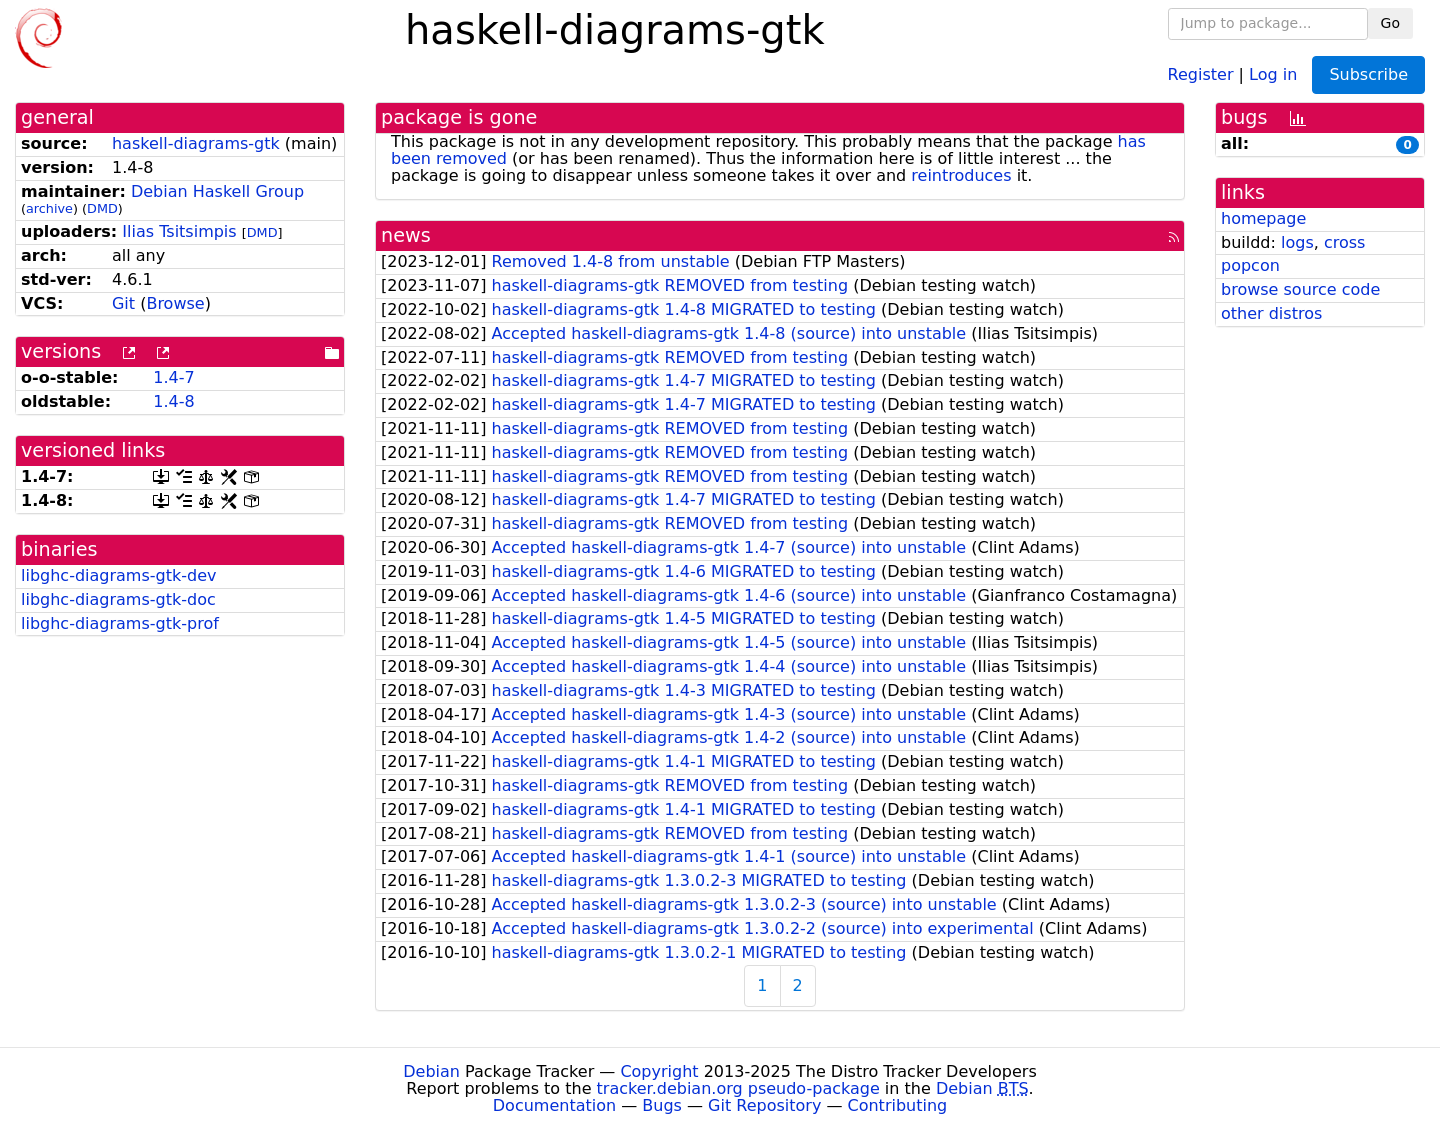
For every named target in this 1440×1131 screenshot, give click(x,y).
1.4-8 (173, 401)
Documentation (554, 1105)
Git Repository (764, 1105)
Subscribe (1368, 74)
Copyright (659, 1071)
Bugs (662, 1105)
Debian (431, 1071)
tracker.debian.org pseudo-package (738, 1088)
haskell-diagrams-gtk (196, 143)
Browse (175, 303)
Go (1390, 23)
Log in (1273, 73)
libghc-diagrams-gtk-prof (120, 623)
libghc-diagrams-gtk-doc (118, 599)
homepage (1263, 218)
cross (1344, 242)
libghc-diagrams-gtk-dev (119, 575)
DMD (102, 208)
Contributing (898, 1105)
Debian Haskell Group (217, 191)
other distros (1271, 313)
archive (49, 208)
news (406, 235)
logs (1297, 242)
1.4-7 (173, 377)
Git (123, 303)
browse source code (1300, 289)
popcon (1250, 265)
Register (1201, 73)
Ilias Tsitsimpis (179, 231)
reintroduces (961, 175)
